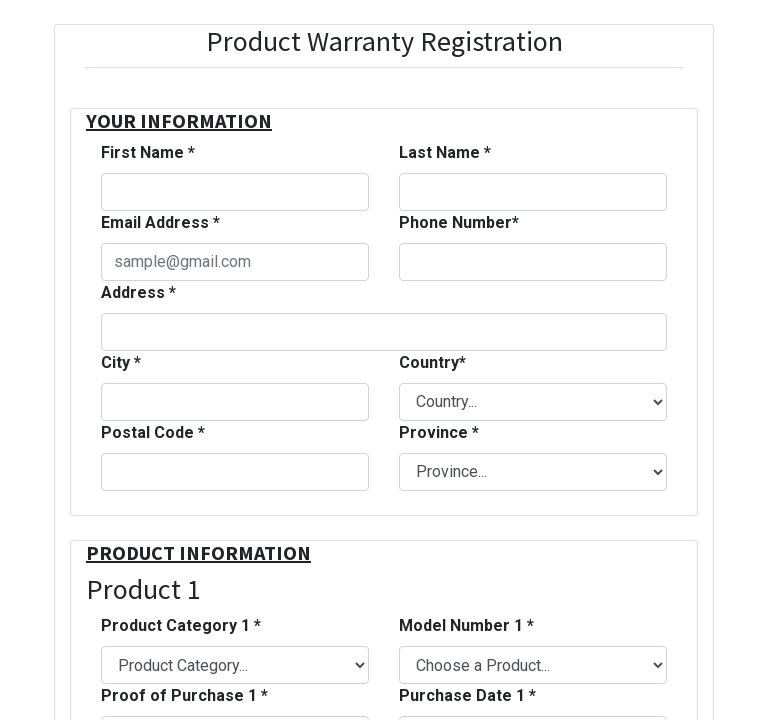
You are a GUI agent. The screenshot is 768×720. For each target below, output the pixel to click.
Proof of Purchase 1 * (184, 695)
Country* (432, 362)
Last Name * (445, 152)
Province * (439, 432)
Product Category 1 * (181, 625)
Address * (138, 292)
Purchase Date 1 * (467, 695)
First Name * (148, 152)
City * (121, 362)
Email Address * (160, 222)
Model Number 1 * (466, 625)
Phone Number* (459, 222)
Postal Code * (153, 432)
